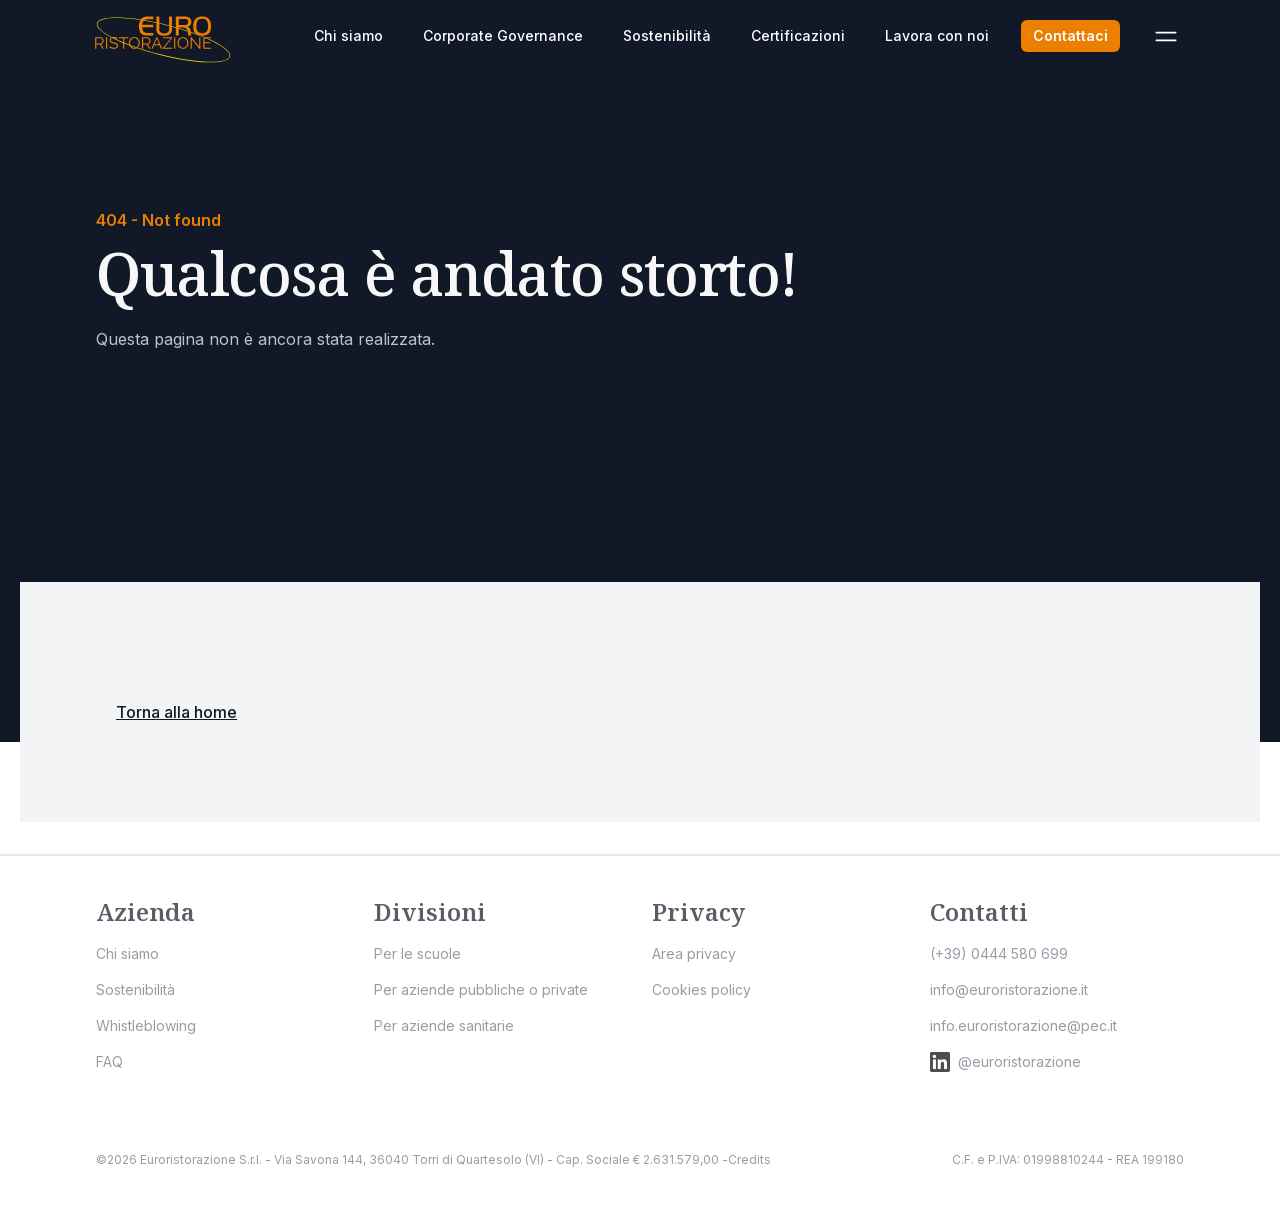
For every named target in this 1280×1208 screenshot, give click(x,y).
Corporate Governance (503, 35)
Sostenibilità (667, 35)
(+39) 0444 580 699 (999, 953)
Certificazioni (798, 35)
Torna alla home (176, 712)
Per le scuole (417, 953)
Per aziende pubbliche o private (481, 989)
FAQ (109, 1061)
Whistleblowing (146, 1025)
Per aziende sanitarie (444, 1025)
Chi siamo (348, 35)
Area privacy (694, 953)
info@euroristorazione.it (1009, 989)
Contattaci (1070, 35)
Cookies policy (701, 989)
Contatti (979, 911)
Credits (749, 1159)
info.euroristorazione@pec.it (1023, 1025)
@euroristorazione (1005, 1062)
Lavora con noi (937, 35)
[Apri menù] (1166, 36)
